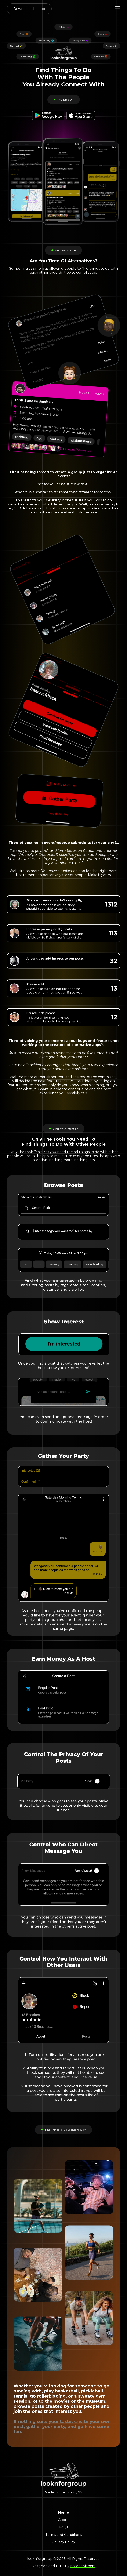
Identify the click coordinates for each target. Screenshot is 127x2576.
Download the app (29, 9)
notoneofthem (82, 2566)
